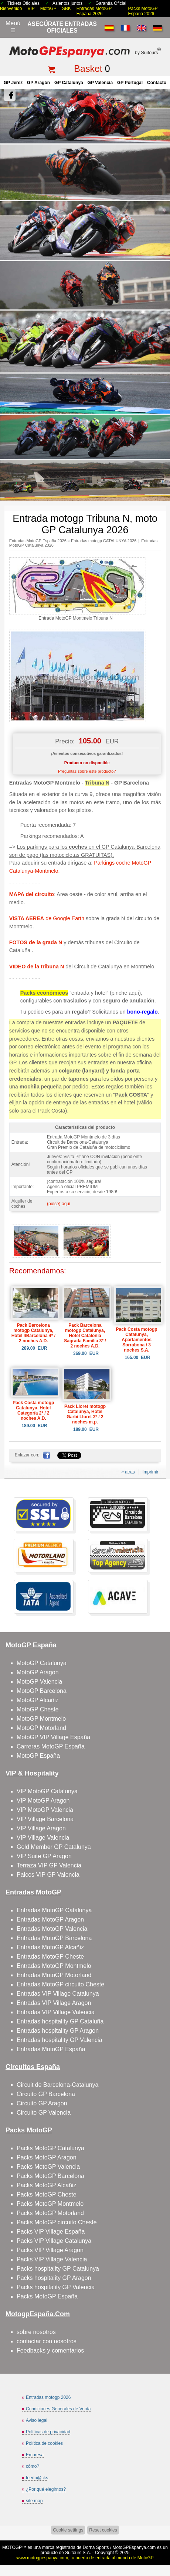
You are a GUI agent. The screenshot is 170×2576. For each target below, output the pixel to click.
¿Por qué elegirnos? (46, 2489)
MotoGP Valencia (39, 1681)
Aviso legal (36, 2420)
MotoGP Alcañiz (38, 1700)
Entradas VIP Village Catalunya (58, 1993)
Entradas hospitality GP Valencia (59, 2040)
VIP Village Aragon (41, 1828)
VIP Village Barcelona (45, 1819)
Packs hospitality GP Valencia (56, 2287)
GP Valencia (100, 82)
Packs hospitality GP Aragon (54, 2278)
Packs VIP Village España (51, 2231)
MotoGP (48, 8)
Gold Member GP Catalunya (54, 1847)
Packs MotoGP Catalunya (50, 2148)
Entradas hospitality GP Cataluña (60, 2021)
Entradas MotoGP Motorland (54, 1975)
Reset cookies (103, 2530)
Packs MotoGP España (47, 2296)
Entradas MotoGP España (51, 2049)
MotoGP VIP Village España (53, 1737)
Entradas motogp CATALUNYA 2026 (103, 540)
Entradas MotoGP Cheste (50, 1956)
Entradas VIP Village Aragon (54, 2003)
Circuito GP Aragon (42, 2103)
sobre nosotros (36, 2332)
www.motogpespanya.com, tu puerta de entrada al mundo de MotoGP (85, 2557)
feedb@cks (37, 2477)
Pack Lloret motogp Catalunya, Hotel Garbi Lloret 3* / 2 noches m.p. (85, 1414)
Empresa (35, 2454)
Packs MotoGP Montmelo (50, 2204)
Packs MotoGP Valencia (48, 2167)
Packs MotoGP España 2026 (143, 11)
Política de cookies (44, 2443)
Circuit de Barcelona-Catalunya (57, 2085)
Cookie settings (68, 2530)
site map (34, 2500)
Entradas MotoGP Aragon (50, 1919)
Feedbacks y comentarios (50, 2350)
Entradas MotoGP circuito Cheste (60, 1984)
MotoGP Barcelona (42, 1691)
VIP (30, 8)
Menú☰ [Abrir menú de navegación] (13, 26)
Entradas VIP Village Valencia (56, 2012)
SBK (66, 8)
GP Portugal (130, 82)
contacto (156, 82)
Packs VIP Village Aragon (50, 2250)
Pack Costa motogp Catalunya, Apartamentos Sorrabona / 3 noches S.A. (136, 1340)
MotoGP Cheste (38, 1709)
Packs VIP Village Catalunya (54, 2241)
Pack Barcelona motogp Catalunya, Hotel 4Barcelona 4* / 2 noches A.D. (33, 1333)
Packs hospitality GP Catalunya (58, 2268)
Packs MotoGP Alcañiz (46, 2185)
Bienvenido (11, 8)
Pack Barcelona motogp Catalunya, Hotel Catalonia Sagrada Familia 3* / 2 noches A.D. (85, 1336)
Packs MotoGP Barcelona (50, 2176)
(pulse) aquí (58, 1203)
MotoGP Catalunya (42, 1663)
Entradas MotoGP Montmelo (54, 1966)
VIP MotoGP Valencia (45, 1810)
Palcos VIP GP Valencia (48, 1875)
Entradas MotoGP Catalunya (54, 1910)
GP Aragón (38, 82)
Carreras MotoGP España (51, 1746)
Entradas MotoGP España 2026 (94, 11)
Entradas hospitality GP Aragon (58, 2031)
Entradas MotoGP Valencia (52, 1929)
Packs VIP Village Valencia (52, 2259)
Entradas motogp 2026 (48, 2397)
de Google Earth (46, 918)
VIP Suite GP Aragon (44, 1856)
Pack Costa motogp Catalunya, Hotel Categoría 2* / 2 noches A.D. (33, 1410)
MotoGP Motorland (41, 1728)
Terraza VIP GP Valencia (49, 1865)
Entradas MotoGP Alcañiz (50, 1947)
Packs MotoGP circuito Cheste (57, 2222)
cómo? (32, 2466)
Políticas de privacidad (48, 2431)
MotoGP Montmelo (41, 1718)
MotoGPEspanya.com (134, 2547)
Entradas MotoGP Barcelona (54, 1938)
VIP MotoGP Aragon (43, 1800)
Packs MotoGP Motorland (50, 2213)
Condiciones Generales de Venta (58, 2408)
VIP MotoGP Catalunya (47, 1791)
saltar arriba (161, 2542)
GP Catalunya (68, 82)
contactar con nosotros (46, 2341)
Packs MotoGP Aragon (46, 2157)
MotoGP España (38, 1756)
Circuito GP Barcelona (46, 2094)
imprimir (151, 1472)
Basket (88, 68)
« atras (128, 1472)
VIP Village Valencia (43, 1837)
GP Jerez (13, 82)
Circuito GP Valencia (44, 2112)
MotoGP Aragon (38, 1672)
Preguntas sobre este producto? (87, 771)
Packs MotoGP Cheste (46, 2194)
